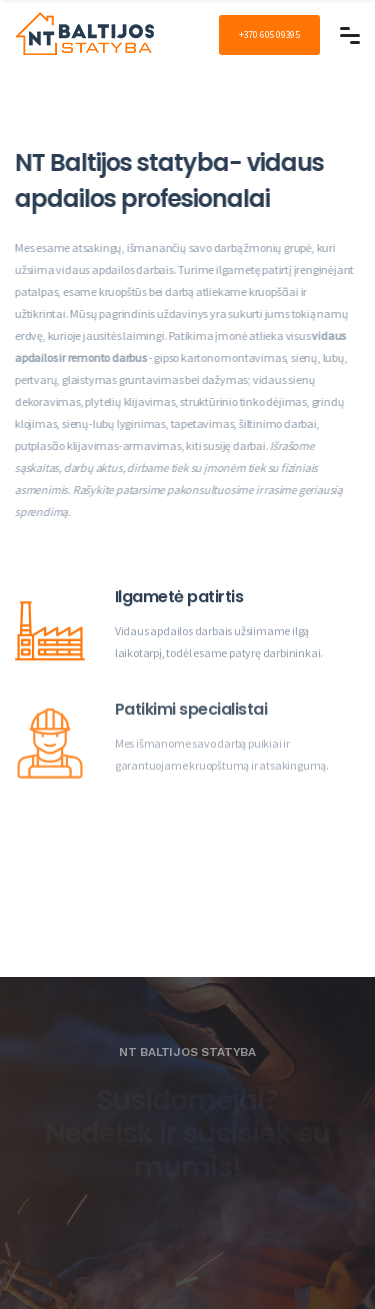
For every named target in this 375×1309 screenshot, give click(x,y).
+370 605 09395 (269, 34)
